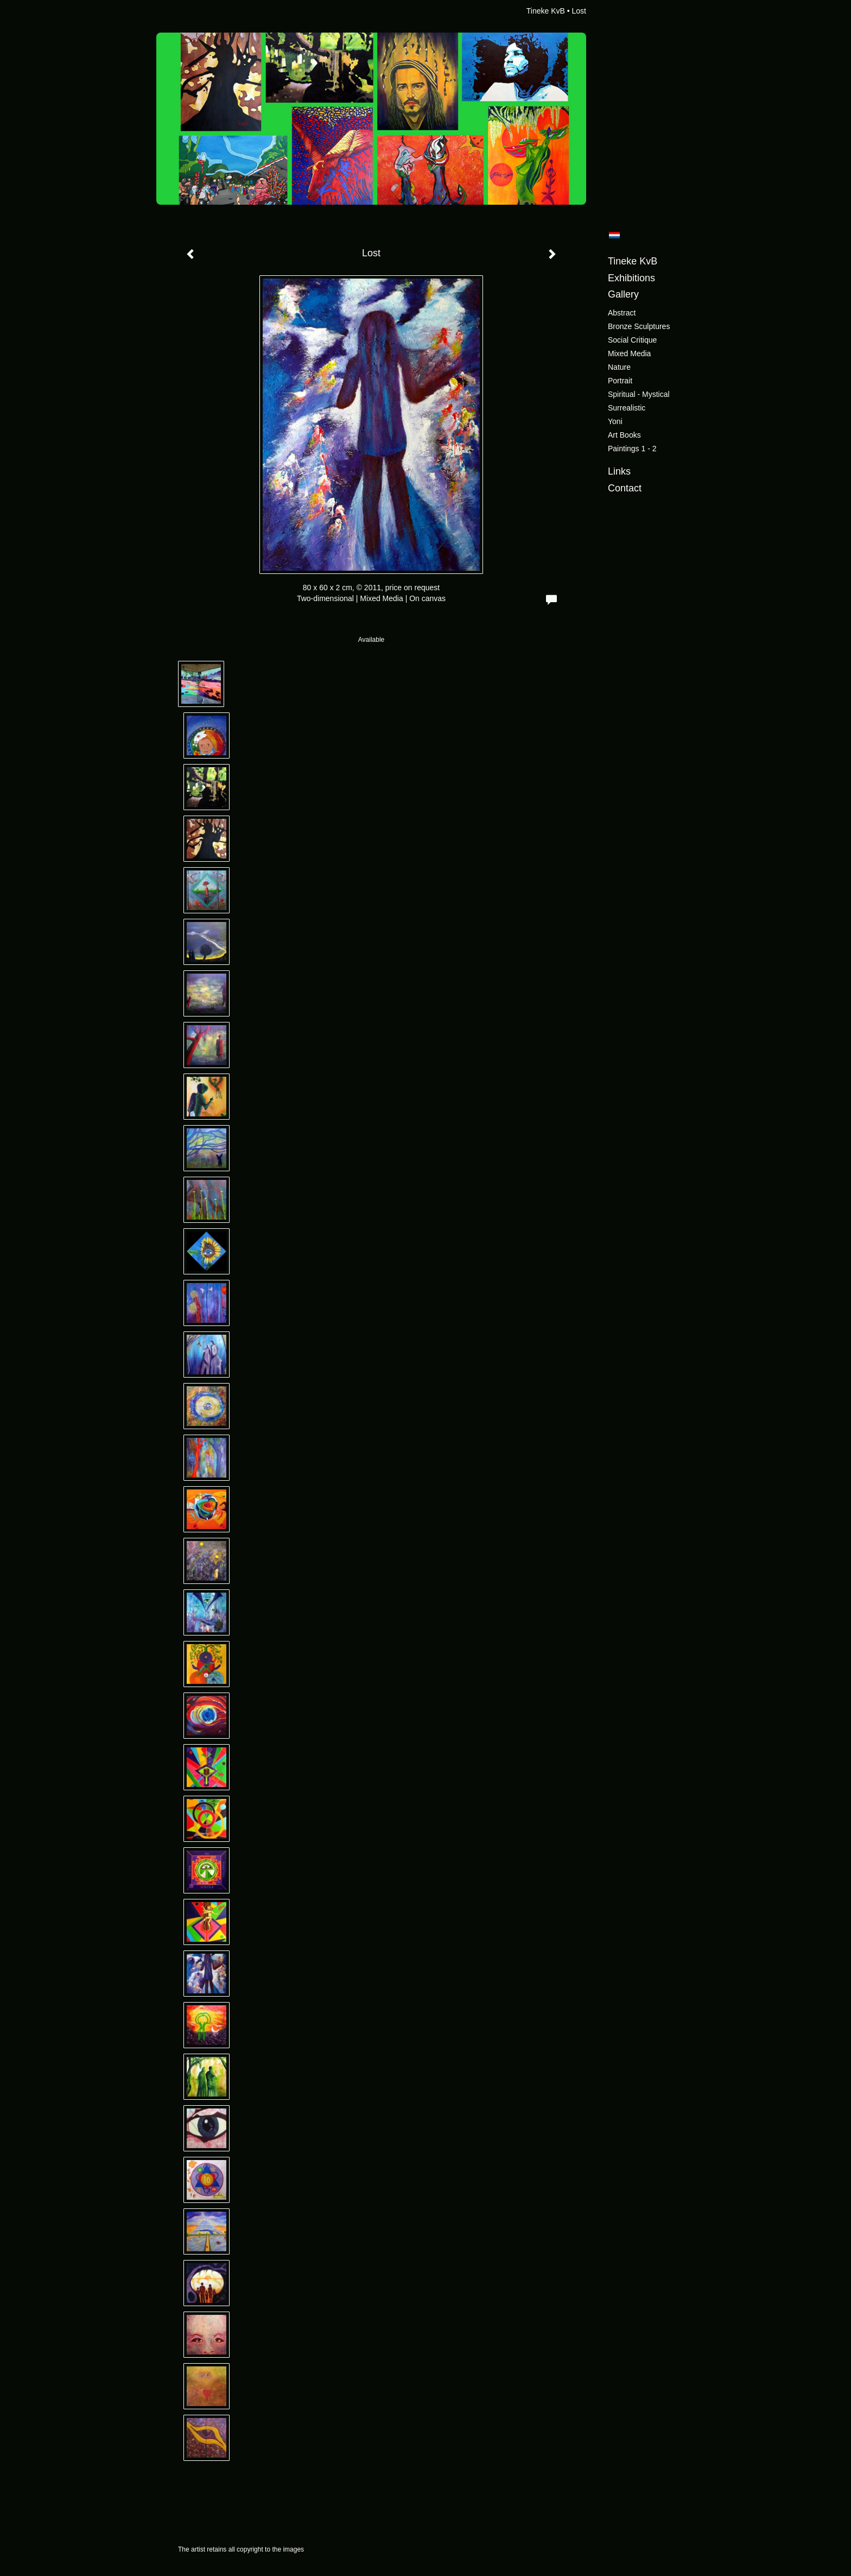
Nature (619, 367)
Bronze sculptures (639, 326)
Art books (624, 435)
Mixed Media (629, 353)
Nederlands (614, 235)
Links (619, 471)
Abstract (622, 312)
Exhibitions (631, 278)
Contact (625, 488)
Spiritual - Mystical (639, 394)
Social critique (632, 340)
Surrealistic (626, 407)
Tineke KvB (545, 11)
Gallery (623, 294)
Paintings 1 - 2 (632, 448)
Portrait (620, 380)
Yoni (615, 421)
